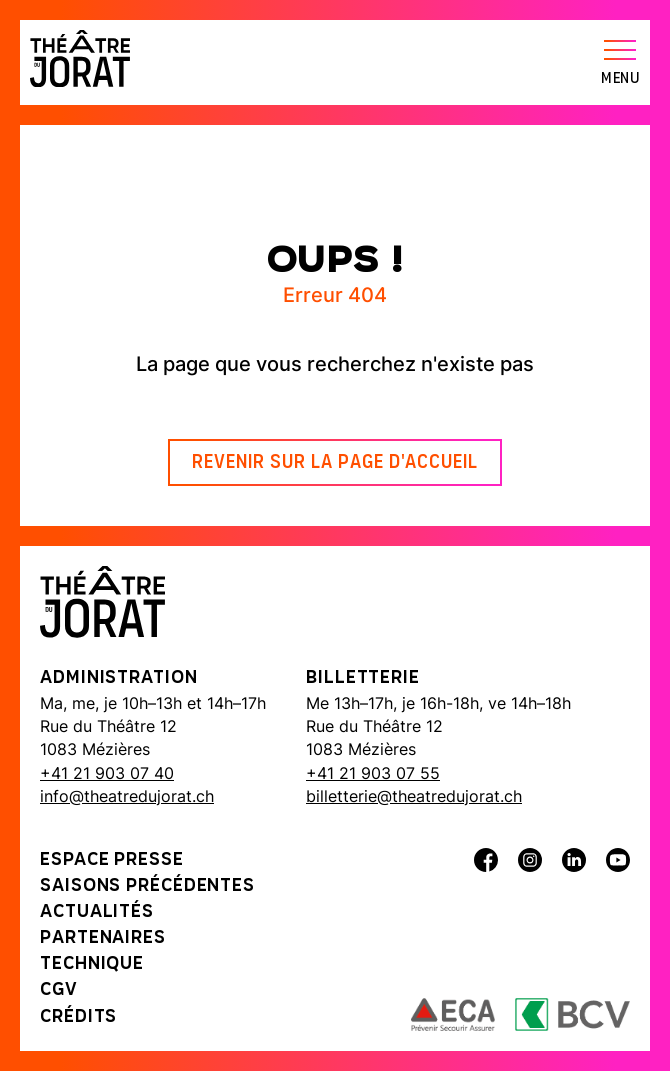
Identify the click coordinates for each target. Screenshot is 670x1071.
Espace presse (112, 860)
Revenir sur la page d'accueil (335, 463)
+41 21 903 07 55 (373, 773)
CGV (59, 990)
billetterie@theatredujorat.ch (414, 796)
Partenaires (103, 938)
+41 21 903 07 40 (107, 773)
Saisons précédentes (147, 886)
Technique (92, 964)
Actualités (97, 912)
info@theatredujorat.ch (127, 796)
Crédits (78, 1017)
